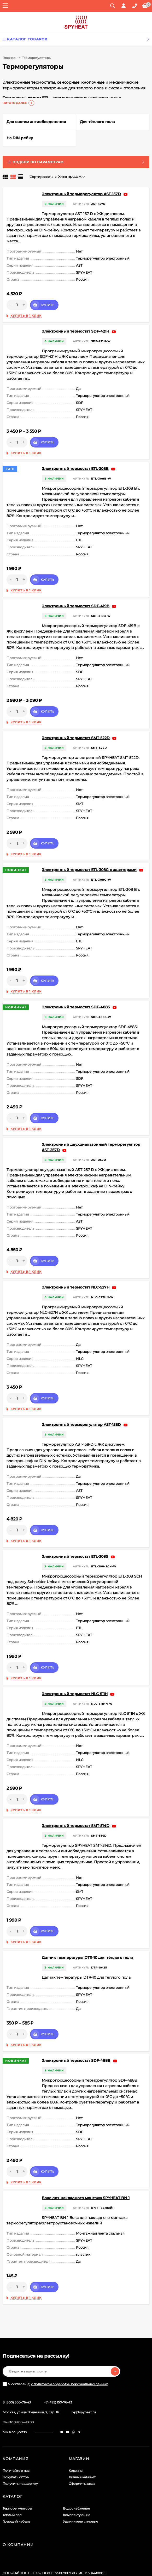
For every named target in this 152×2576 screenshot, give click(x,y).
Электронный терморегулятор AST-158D (81, 1397)
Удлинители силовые (80, 2489)
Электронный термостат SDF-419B (75, 589)
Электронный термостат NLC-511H (75, 1661)
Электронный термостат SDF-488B (76, 2027)
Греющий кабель (16, 2489)
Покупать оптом (16, 2444)
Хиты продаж (67, 176)
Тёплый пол (12, 2482)
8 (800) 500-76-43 (17, 2369)
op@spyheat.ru (84, 2379)
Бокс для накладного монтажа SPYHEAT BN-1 (86, 2165)
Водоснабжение (76, 2475)
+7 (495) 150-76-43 (58, 2369)
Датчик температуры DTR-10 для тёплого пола (87, 1924)
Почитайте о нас (16, 2438)
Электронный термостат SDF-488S (76, 985)
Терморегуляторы (17, 2475)
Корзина (76, 2438)
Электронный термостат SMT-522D (76, 721)
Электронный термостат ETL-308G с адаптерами (89, 853)
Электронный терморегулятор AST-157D (81, 194)
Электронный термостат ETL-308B (75, 457)
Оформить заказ (82, 2451)
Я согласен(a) (55, 2351)
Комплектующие (76, 2482)
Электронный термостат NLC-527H (75, 1265)
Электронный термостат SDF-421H (75, 325)
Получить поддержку (20, 2451)
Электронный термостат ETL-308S (75, 1529)
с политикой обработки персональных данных (69, 2351)
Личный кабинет (82, 2444)
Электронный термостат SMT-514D (75, 1792)
